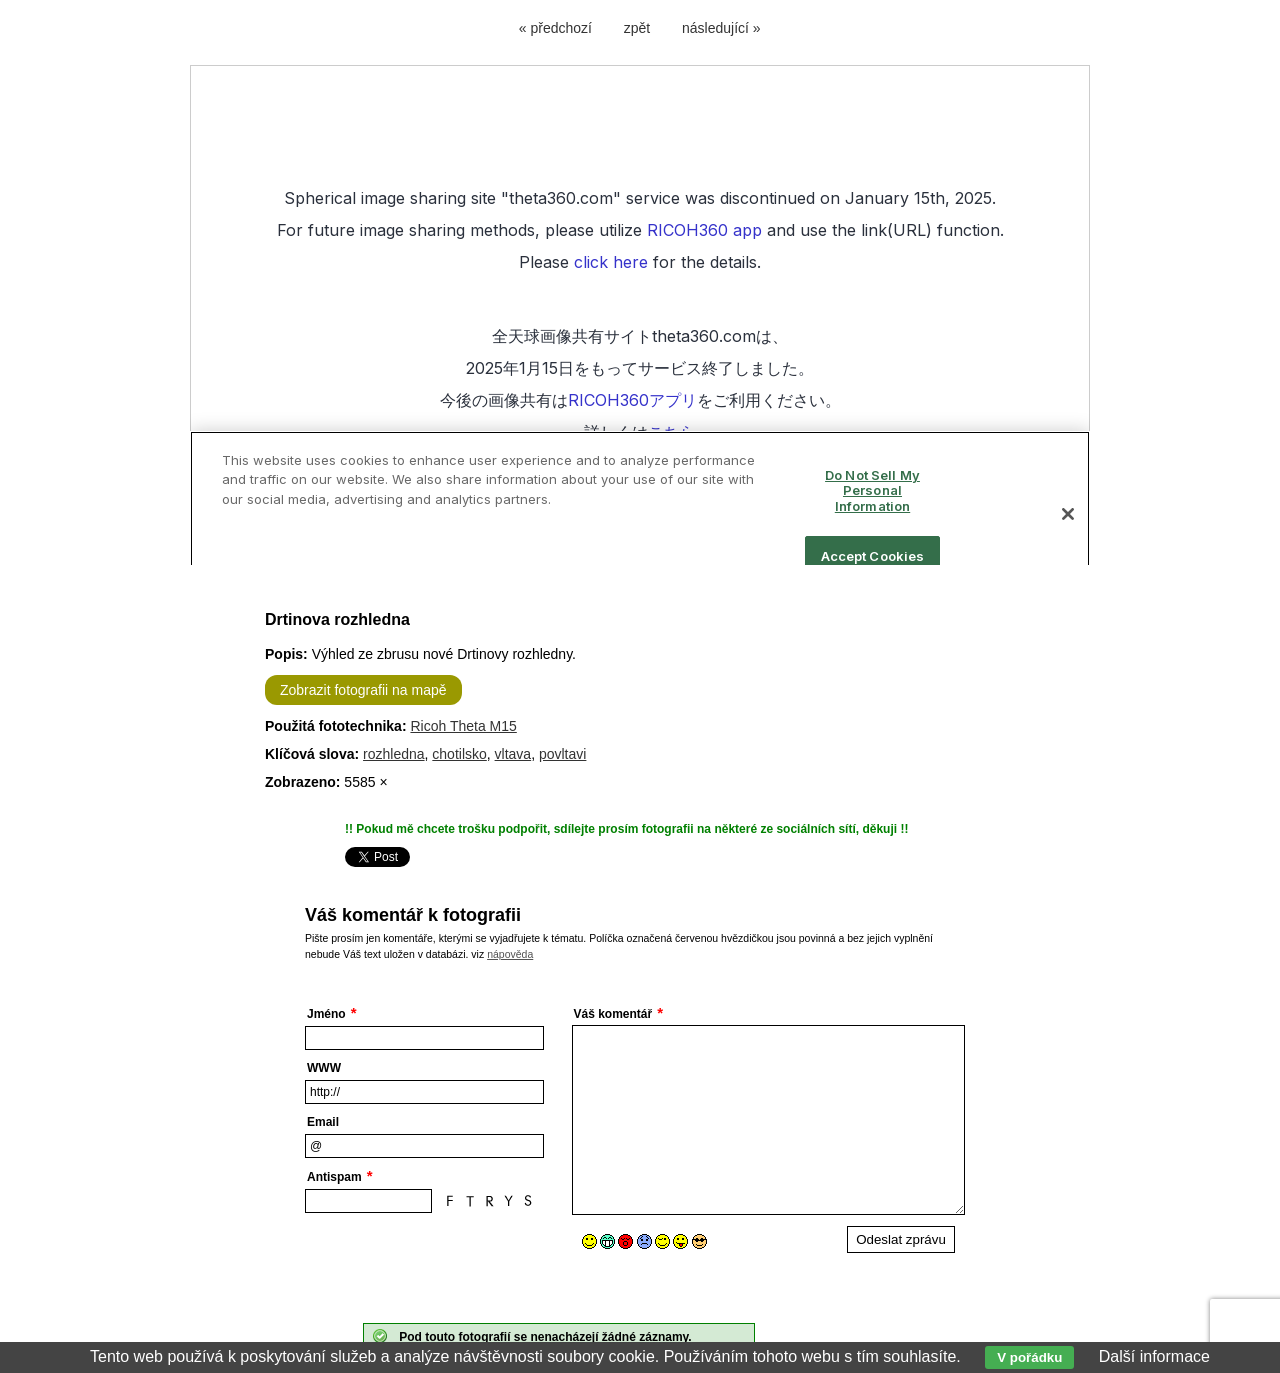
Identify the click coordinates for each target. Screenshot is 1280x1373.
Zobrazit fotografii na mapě (363, 690)
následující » (721, 28)
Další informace (1154, 1356)
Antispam (334, 1177)
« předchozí (555, 28)
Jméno (326, 1014)
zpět (637, 28)
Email (323, 1122)
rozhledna (394, 754)
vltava (513, 754)
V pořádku (1029, 1357)
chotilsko (459, 754)
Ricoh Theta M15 (463, 726)
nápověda (510, 954)
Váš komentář (613, 1014)
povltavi (562, 754)
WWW (324, 1068)
